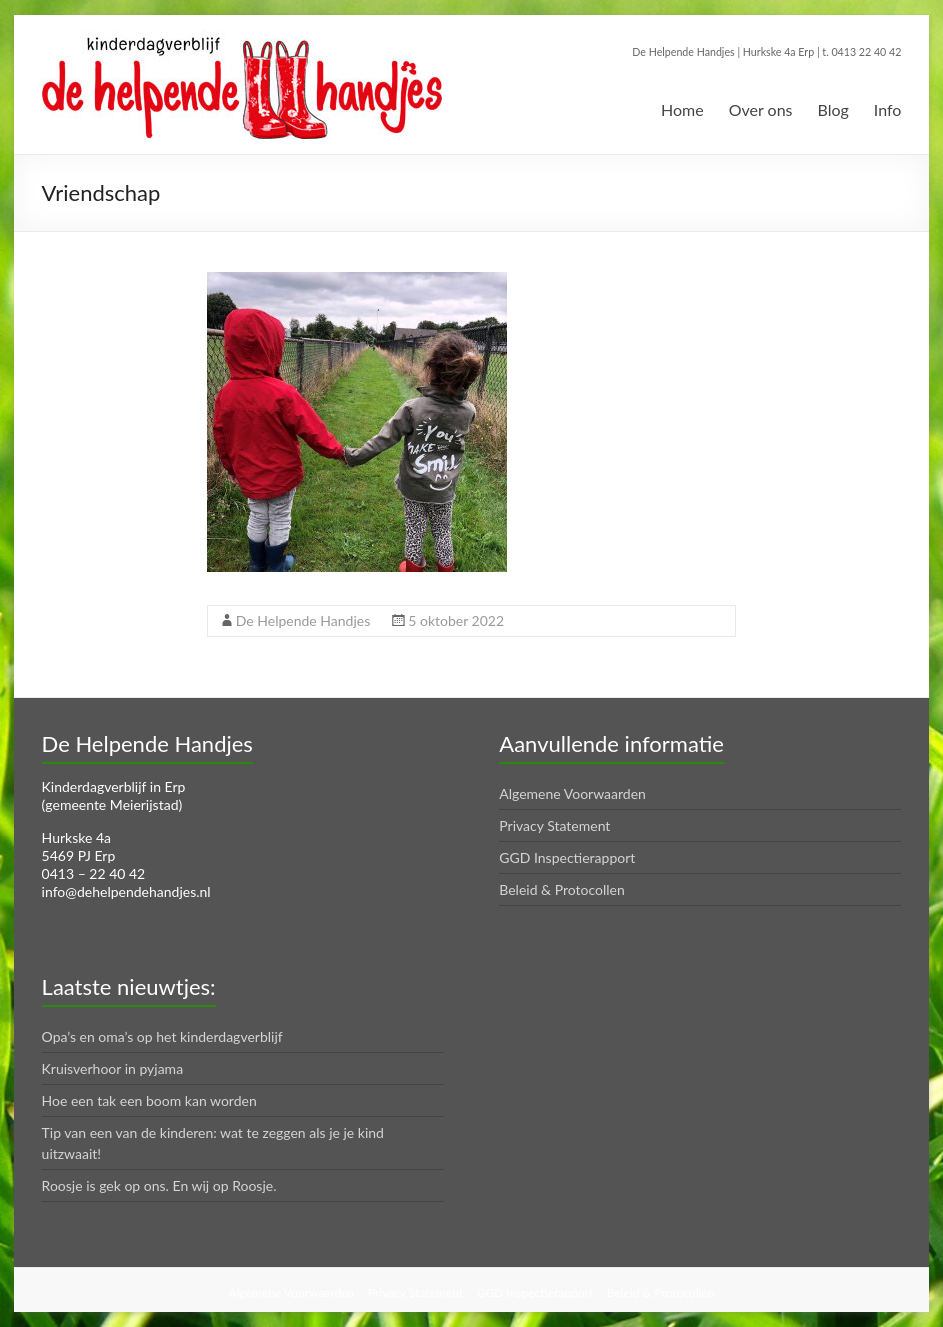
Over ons (761, 109)
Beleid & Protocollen (562, 889)
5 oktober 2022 (456, 620)
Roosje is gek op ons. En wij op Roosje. (159, 1185)
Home (682, 109)
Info (888, 109)
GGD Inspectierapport (567, 857)
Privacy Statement (554, 825)
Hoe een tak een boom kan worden (149, 1100)
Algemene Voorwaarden (572, 793)
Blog (833, 109)
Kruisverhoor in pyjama (113, 1068)
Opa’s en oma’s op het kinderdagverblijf (162, 1036)
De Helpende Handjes (303, 620)
